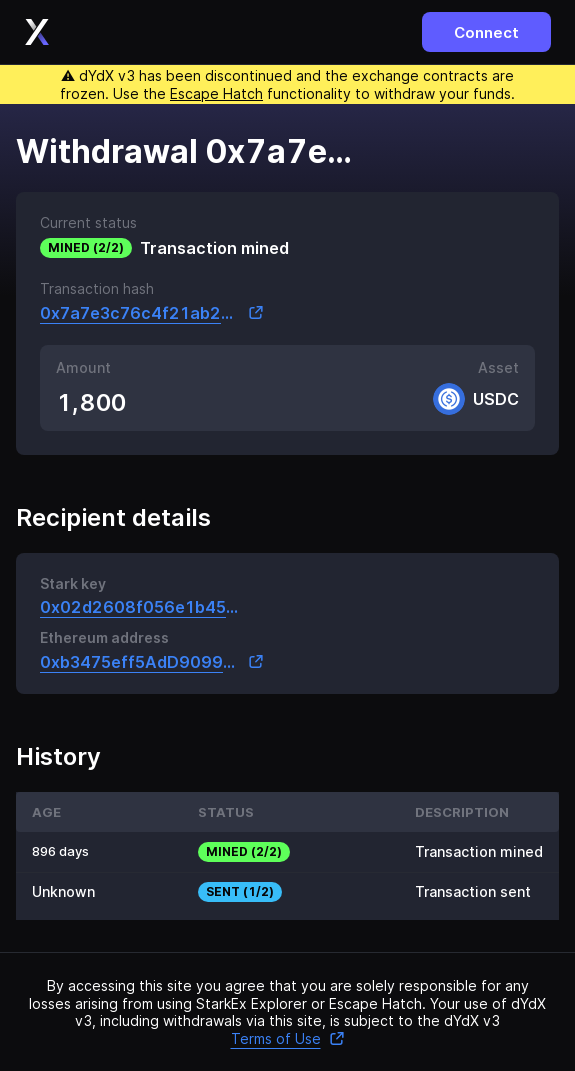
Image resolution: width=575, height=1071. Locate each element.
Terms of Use (288, 1038)
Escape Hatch (216, 93)
